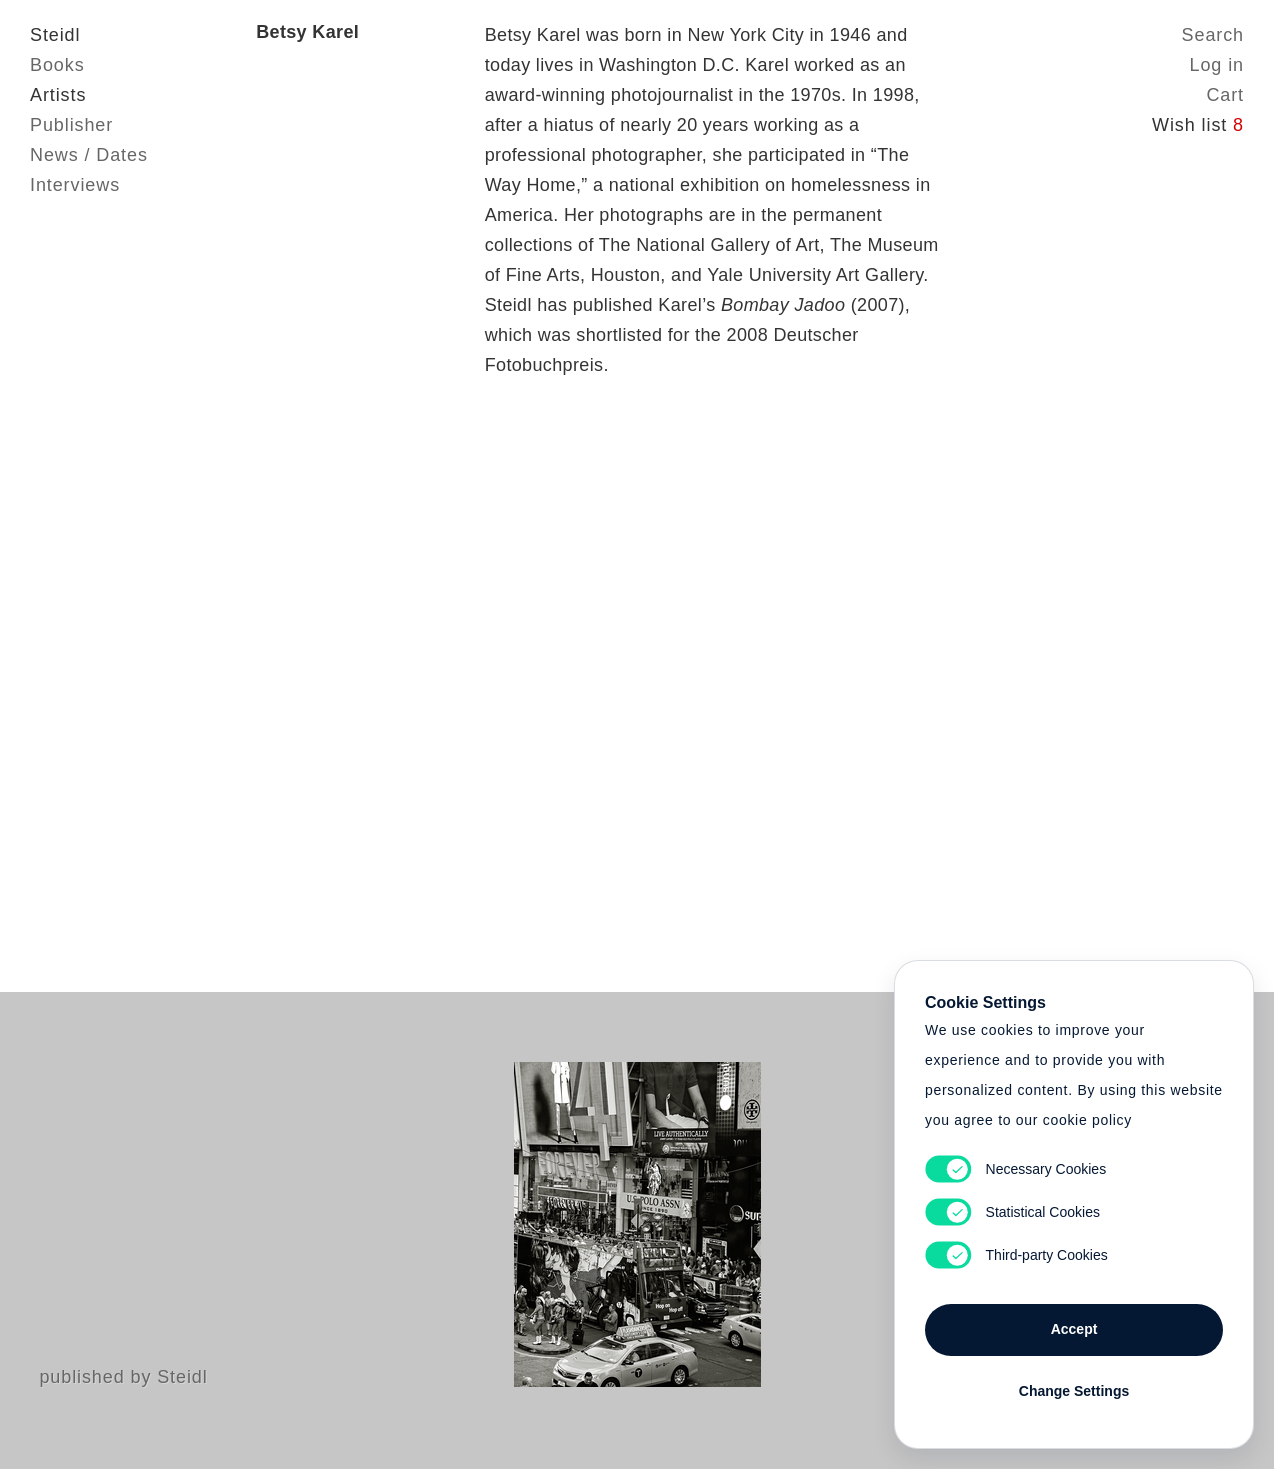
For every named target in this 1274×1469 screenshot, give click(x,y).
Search (1213, 35)
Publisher (71, 125)
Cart (1225, 95)
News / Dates (89, 155)
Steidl (55, 35)
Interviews (75, 185)
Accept (1074, 1329)
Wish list (1198, 125)
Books (57, 65)
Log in (1217, 65)
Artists (58, 95)
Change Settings (1074, 1391)
